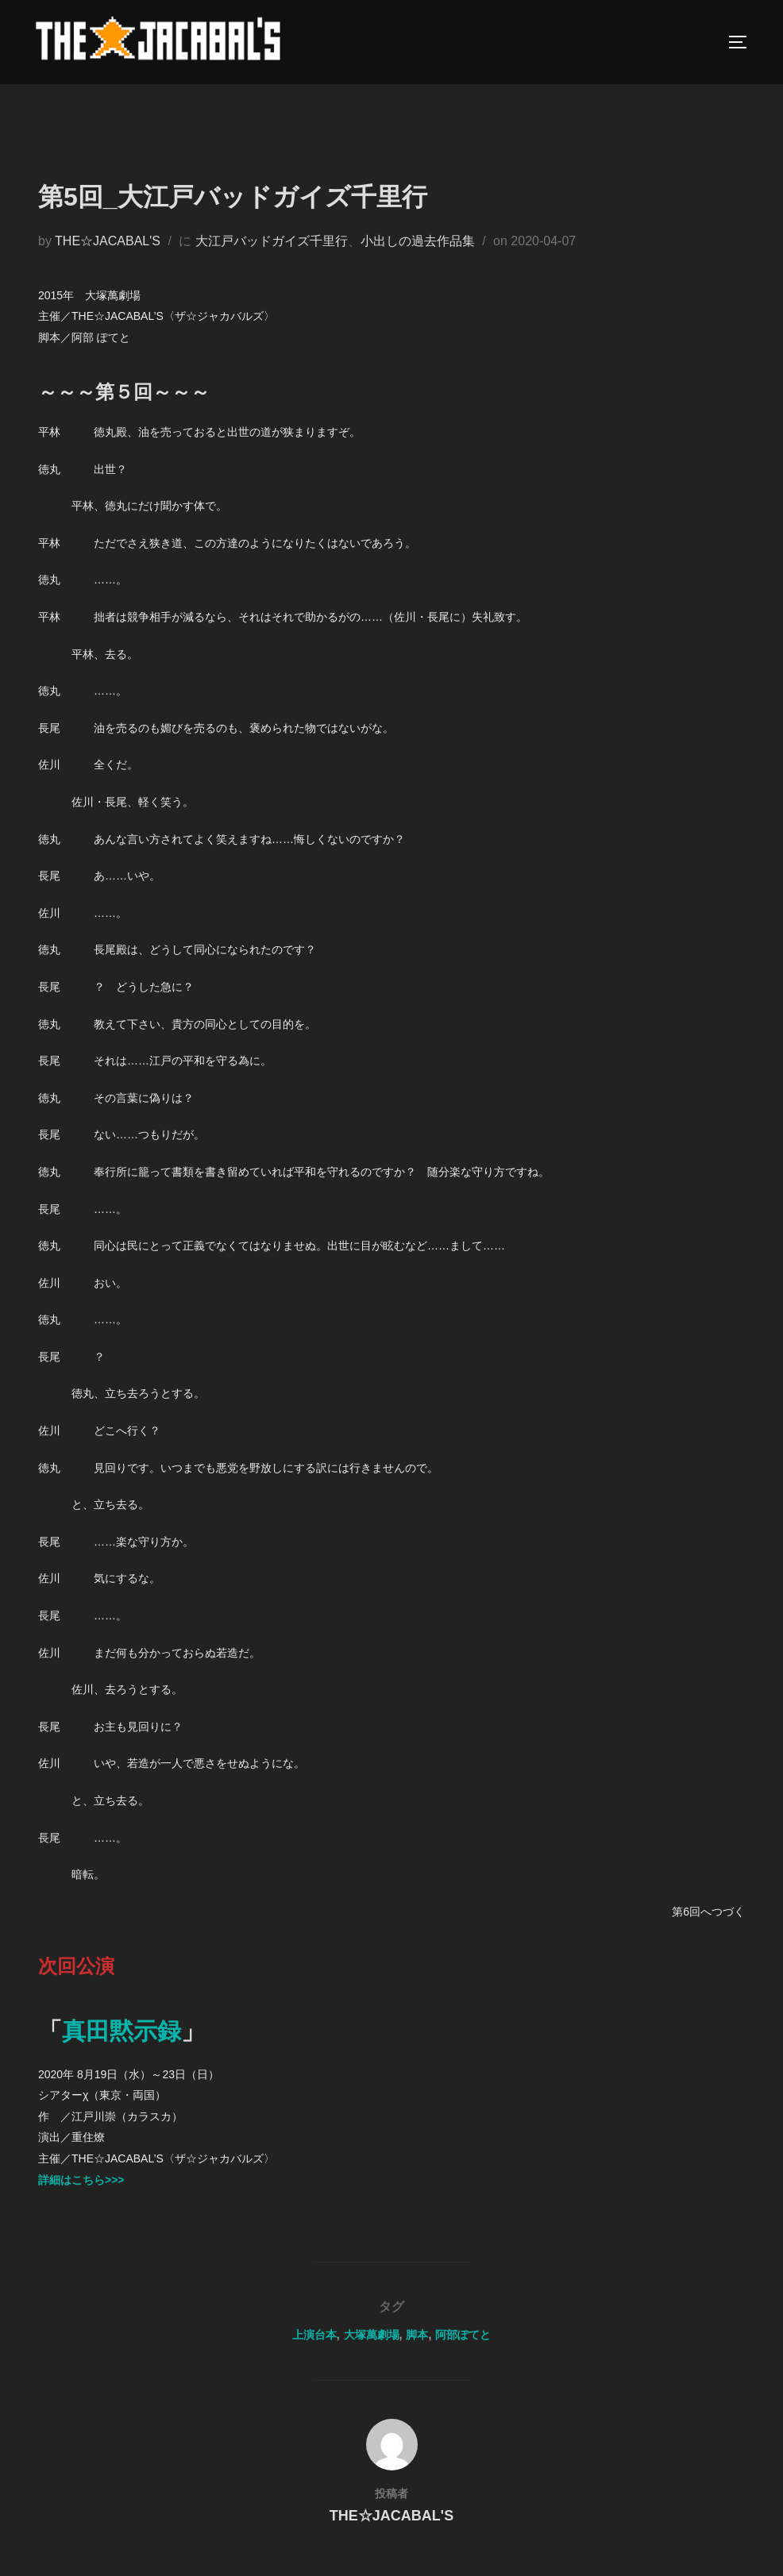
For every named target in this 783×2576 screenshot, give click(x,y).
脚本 (417, 2355)
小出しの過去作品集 (418, 262)
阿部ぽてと (463, 2355)
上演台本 (314, 2355)
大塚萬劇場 (371, 2355)
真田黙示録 (121, 2052)
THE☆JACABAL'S (107, 262)
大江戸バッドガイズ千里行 (271, 262)
